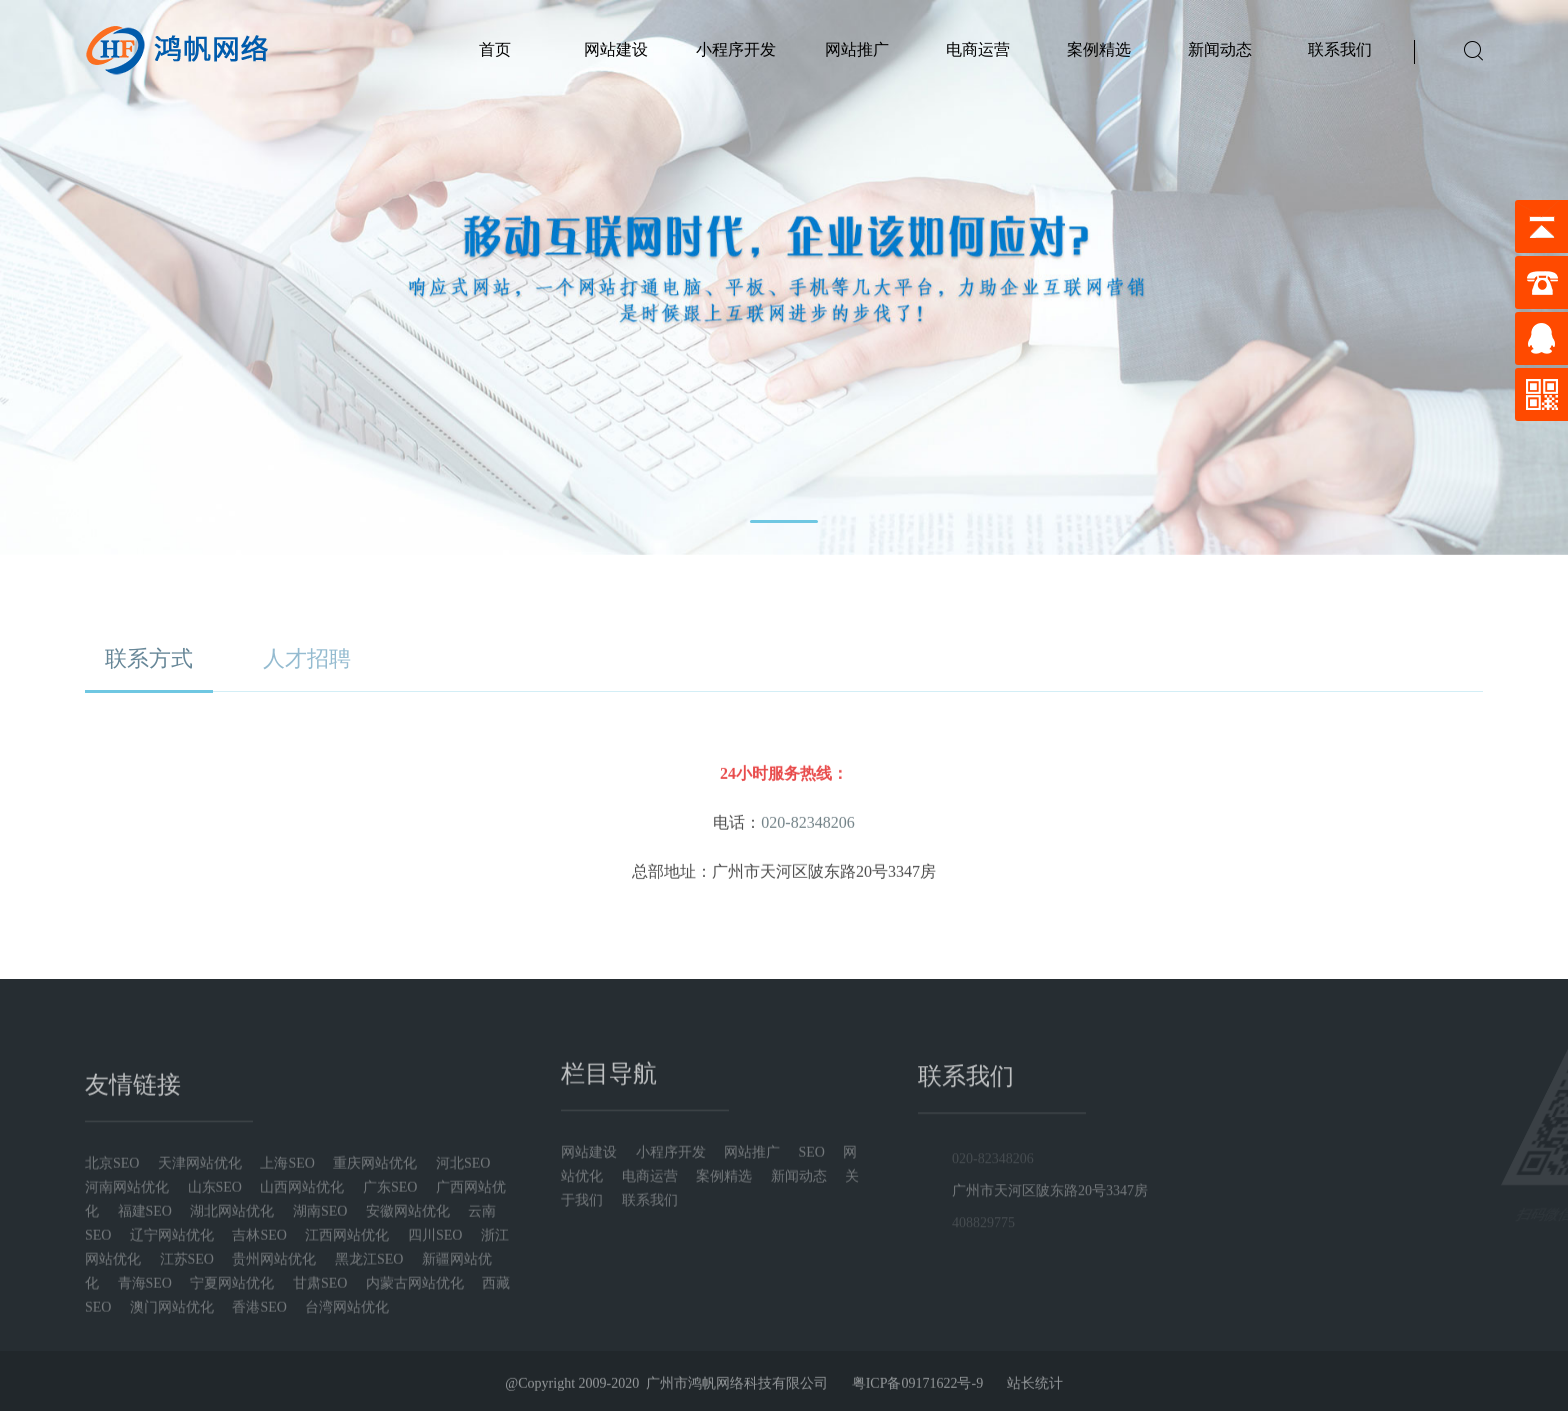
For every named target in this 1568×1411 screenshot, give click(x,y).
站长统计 (1035, 1399)
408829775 (983, 1342)
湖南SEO (320, 1378)
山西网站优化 (302, 1354)
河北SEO (463, 1330)
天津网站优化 (200, 1330)
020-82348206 (993, 1278)
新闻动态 (1220, 49)
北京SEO (112, 1330)
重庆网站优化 (375, 1330)
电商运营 (978, 49)
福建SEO (145, 1378)
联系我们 (1340, 49)
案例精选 (1099, 49)
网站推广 (857, 49)
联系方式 (149, 662)
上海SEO (287, 1330)
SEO (814, 1256)
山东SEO (215, 1354)
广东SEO (390, 1354)
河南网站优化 (127, 1354)
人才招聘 (307, 662)
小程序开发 (736, 49)
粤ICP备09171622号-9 (917, 1399)
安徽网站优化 (408, 1378)
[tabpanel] (784, 277)
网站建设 (616, 49)
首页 (495, 49)
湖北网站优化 (232, 1378)
